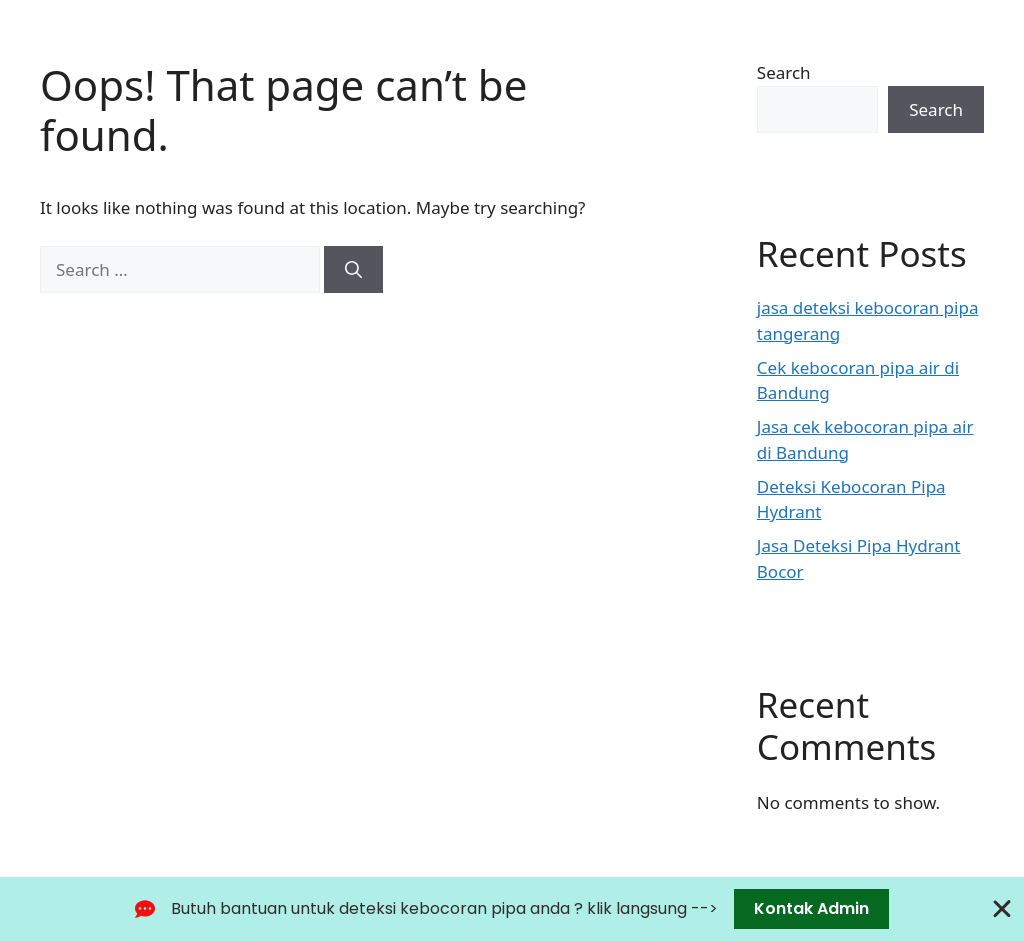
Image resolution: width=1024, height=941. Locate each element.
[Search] (353, 270)
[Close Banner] (1002, 909)
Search (784, 72)
